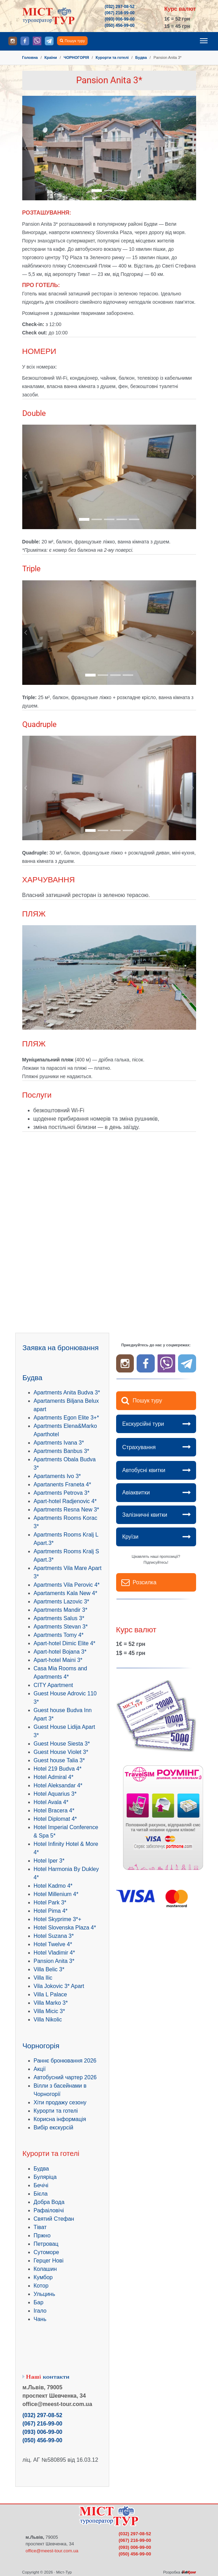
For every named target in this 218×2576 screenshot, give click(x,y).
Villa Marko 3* (51, 2003)
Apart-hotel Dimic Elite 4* (65, 1643)
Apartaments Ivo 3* (57, 1476)
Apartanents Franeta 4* (62, 1484)
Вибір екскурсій (53, 2127)
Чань (40, 2319)
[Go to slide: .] (96, 190)
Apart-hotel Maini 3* (58, 1660)
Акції (40, 2069)
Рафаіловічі (49, 2210)
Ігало (40, 2311)
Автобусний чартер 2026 (65, 2077)
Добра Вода (49, 2202)
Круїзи (130, 1537)
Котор (41, 2286)
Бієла (41, 2194)
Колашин (45, 2269)
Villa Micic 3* (49, 2011)
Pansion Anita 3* (54, 1961)
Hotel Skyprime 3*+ (57, 1919)
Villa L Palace (50, 1994)
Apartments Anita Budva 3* (67, 1392)
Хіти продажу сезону (60, 2102)
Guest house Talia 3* (59, 1760)
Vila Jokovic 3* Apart (59, 1986)
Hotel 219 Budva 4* (58, 1769)
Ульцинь (44, 2294)
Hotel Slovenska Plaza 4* (65, 1928)
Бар (38, 2302)
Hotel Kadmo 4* (53, 1886)
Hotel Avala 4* (51, 1802)
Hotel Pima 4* (51, 1911)
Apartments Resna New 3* (66, 1510)
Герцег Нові (49, 2261)
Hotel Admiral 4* (54, 1777)
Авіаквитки (136, 1492)
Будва (41, 2169)
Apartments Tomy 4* (59, 1635)
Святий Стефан (54, 2219)
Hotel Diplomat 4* (55, 1819)
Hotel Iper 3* (49, 1861)
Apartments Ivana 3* (59, 1443)
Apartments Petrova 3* (62, 1493)
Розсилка (144, 1582)
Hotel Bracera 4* (54, 1810)
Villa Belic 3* (49, 1969)
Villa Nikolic (48, 2019)
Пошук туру (75, 41)
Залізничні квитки (144, 1515)
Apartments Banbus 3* (61, 1451)
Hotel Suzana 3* (54, 1936)
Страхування (139, 1447)
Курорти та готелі (56, 2111)
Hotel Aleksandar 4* (58, 1785)
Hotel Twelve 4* (53, 1944)
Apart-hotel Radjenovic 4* (65, 1501)
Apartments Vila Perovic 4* (67, 1585)
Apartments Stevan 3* (61, 1627)
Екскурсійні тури (143, 1424)
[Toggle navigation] (204, 41)
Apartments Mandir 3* (61, 1610)
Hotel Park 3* (50, 1902)
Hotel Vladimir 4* (54, 1953)
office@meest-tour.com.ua (52, 2550)
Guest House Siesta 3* (62, 1744)
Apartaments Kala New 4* (65, 1593)
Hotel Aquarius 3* (55, 1794)
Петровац (46, 2244)
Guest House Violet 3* (61, 1752)
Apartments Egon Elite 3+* (66, 1418)
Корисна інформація (60, 2119)
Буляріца (45, 2177)
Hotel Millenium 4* (56, 1894)
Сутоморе (46, 2252)
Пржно (42, 2235)
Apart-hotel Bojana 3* (60, 1652)
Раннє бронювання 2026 (65, 2061)
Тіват (40, 2227)
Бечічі (41, 2185)
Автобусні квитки (143, 1470)
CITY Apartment (53, 1685)
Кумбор (43, 2277)
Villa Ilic (43, 1978)
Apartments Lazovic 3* (61, 1601)
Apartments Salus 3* (59, 1618)
